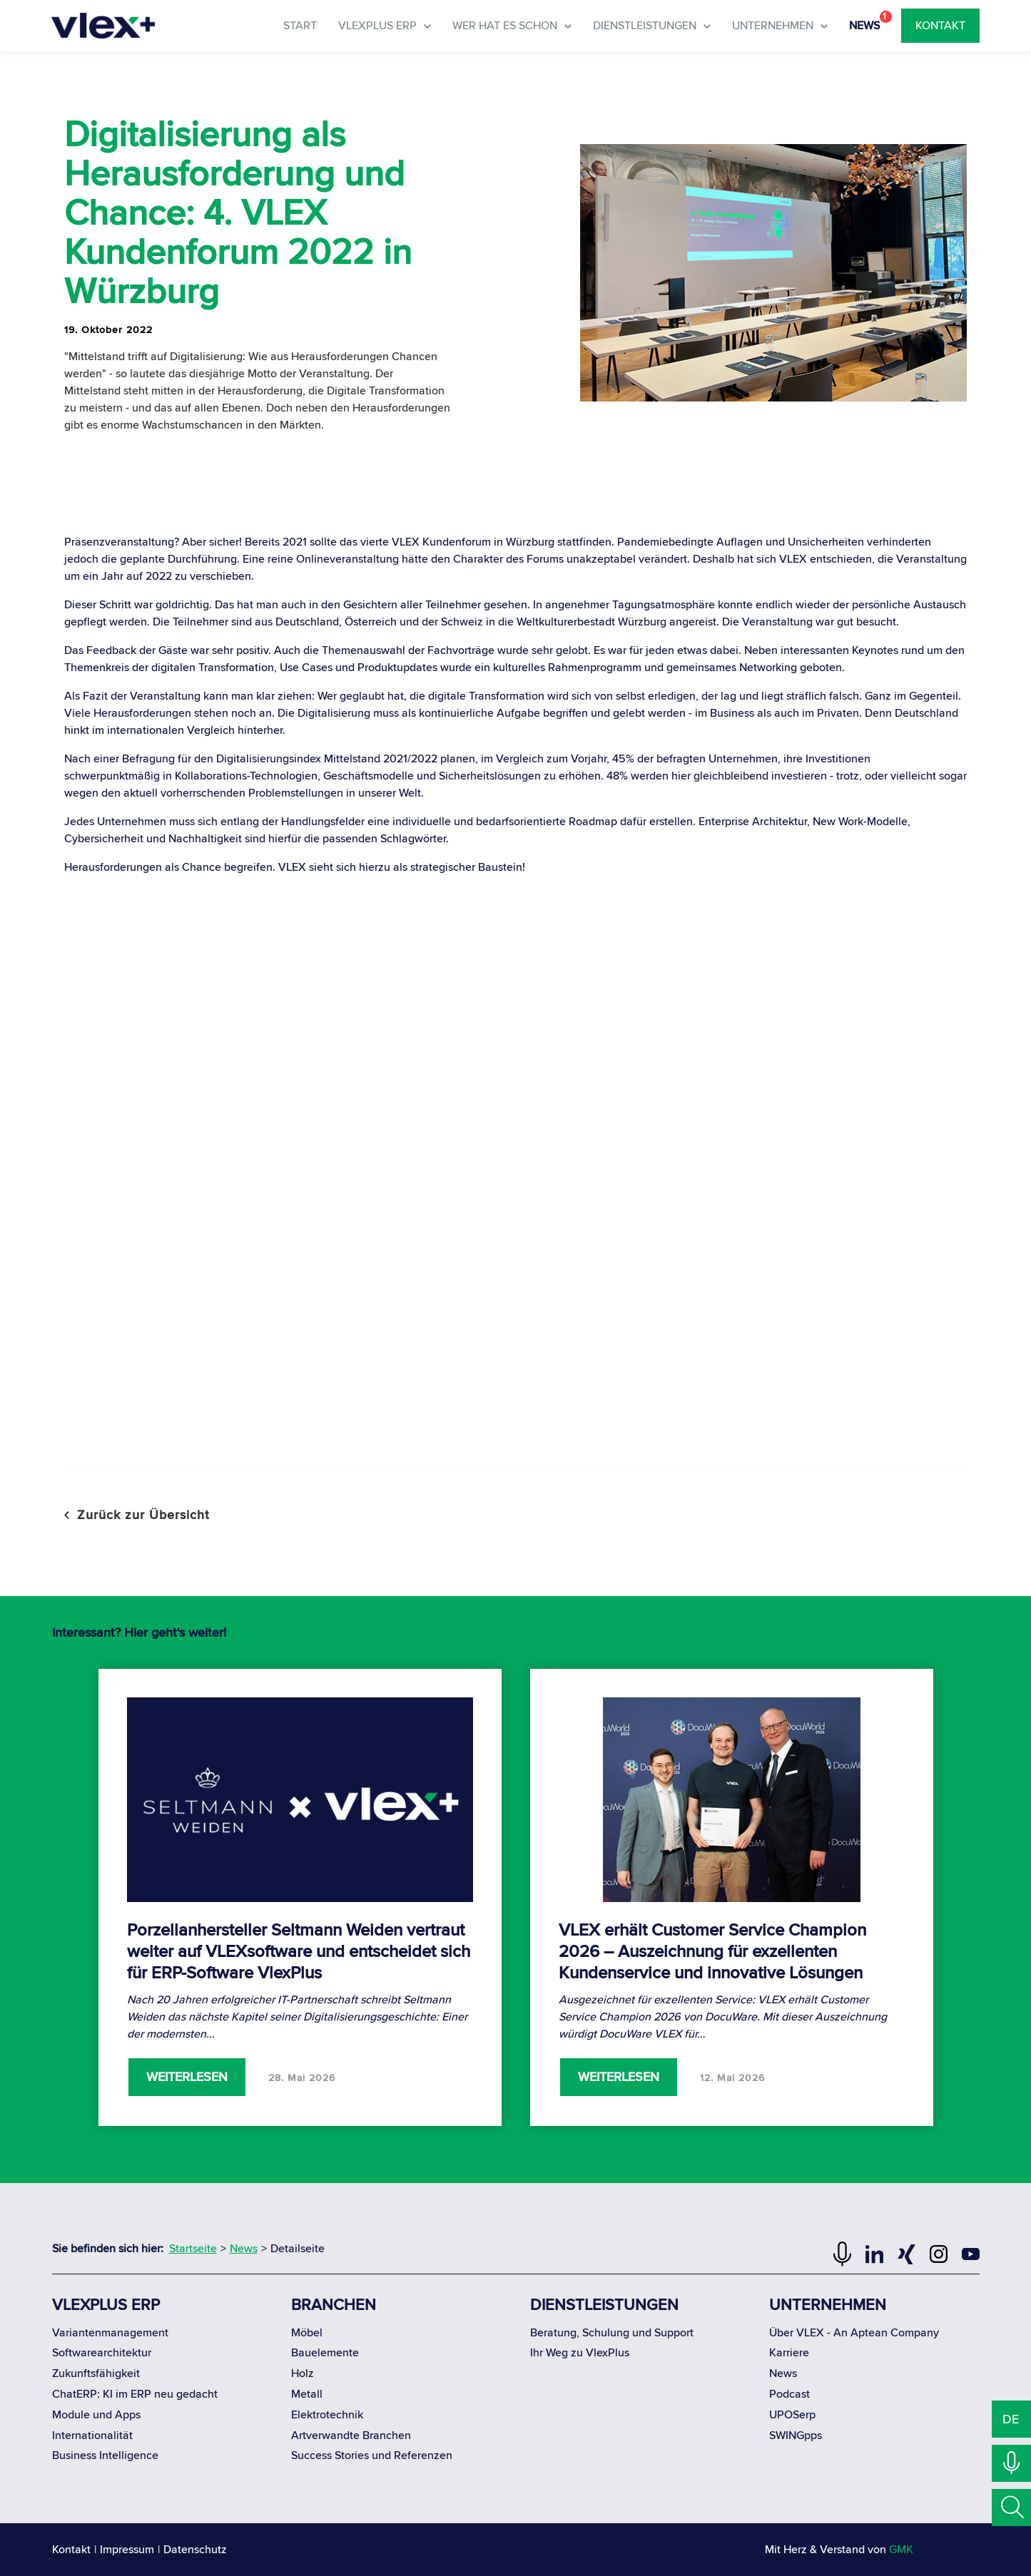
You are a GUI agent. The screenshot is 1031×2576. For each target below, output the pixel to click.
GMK (901, 2549)
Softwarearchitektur (101, 2353)
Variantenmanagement (110, 2333)
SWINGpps (795, 2435)
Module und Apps (96, 2415)
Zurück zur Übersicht (137, 1515)
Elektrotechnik (327, 2415)
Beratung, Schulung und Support (612, 2333)
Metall (306, 2394)
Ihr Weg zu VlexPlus (579, 2353)
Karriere (789, 2353)
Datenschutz (195, 2549)
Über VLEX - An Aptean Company (854, 2333)
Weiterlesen (187, 2077)
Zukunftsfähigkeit (96, 2373)
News (783, 2373)
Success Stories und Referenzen (371, 2455)
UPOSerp (792, 2415)
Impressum (127, 2549)
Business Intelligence (105, 2455)
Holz (302, 2373)
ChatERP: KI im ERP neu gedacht (135, 2394)
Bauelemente (325, 2353)
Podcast (789, 2394)
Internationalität (92, 2435)
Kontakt (71, 2549)
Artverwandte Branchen (351, 2435)
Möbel (306, 2333)
